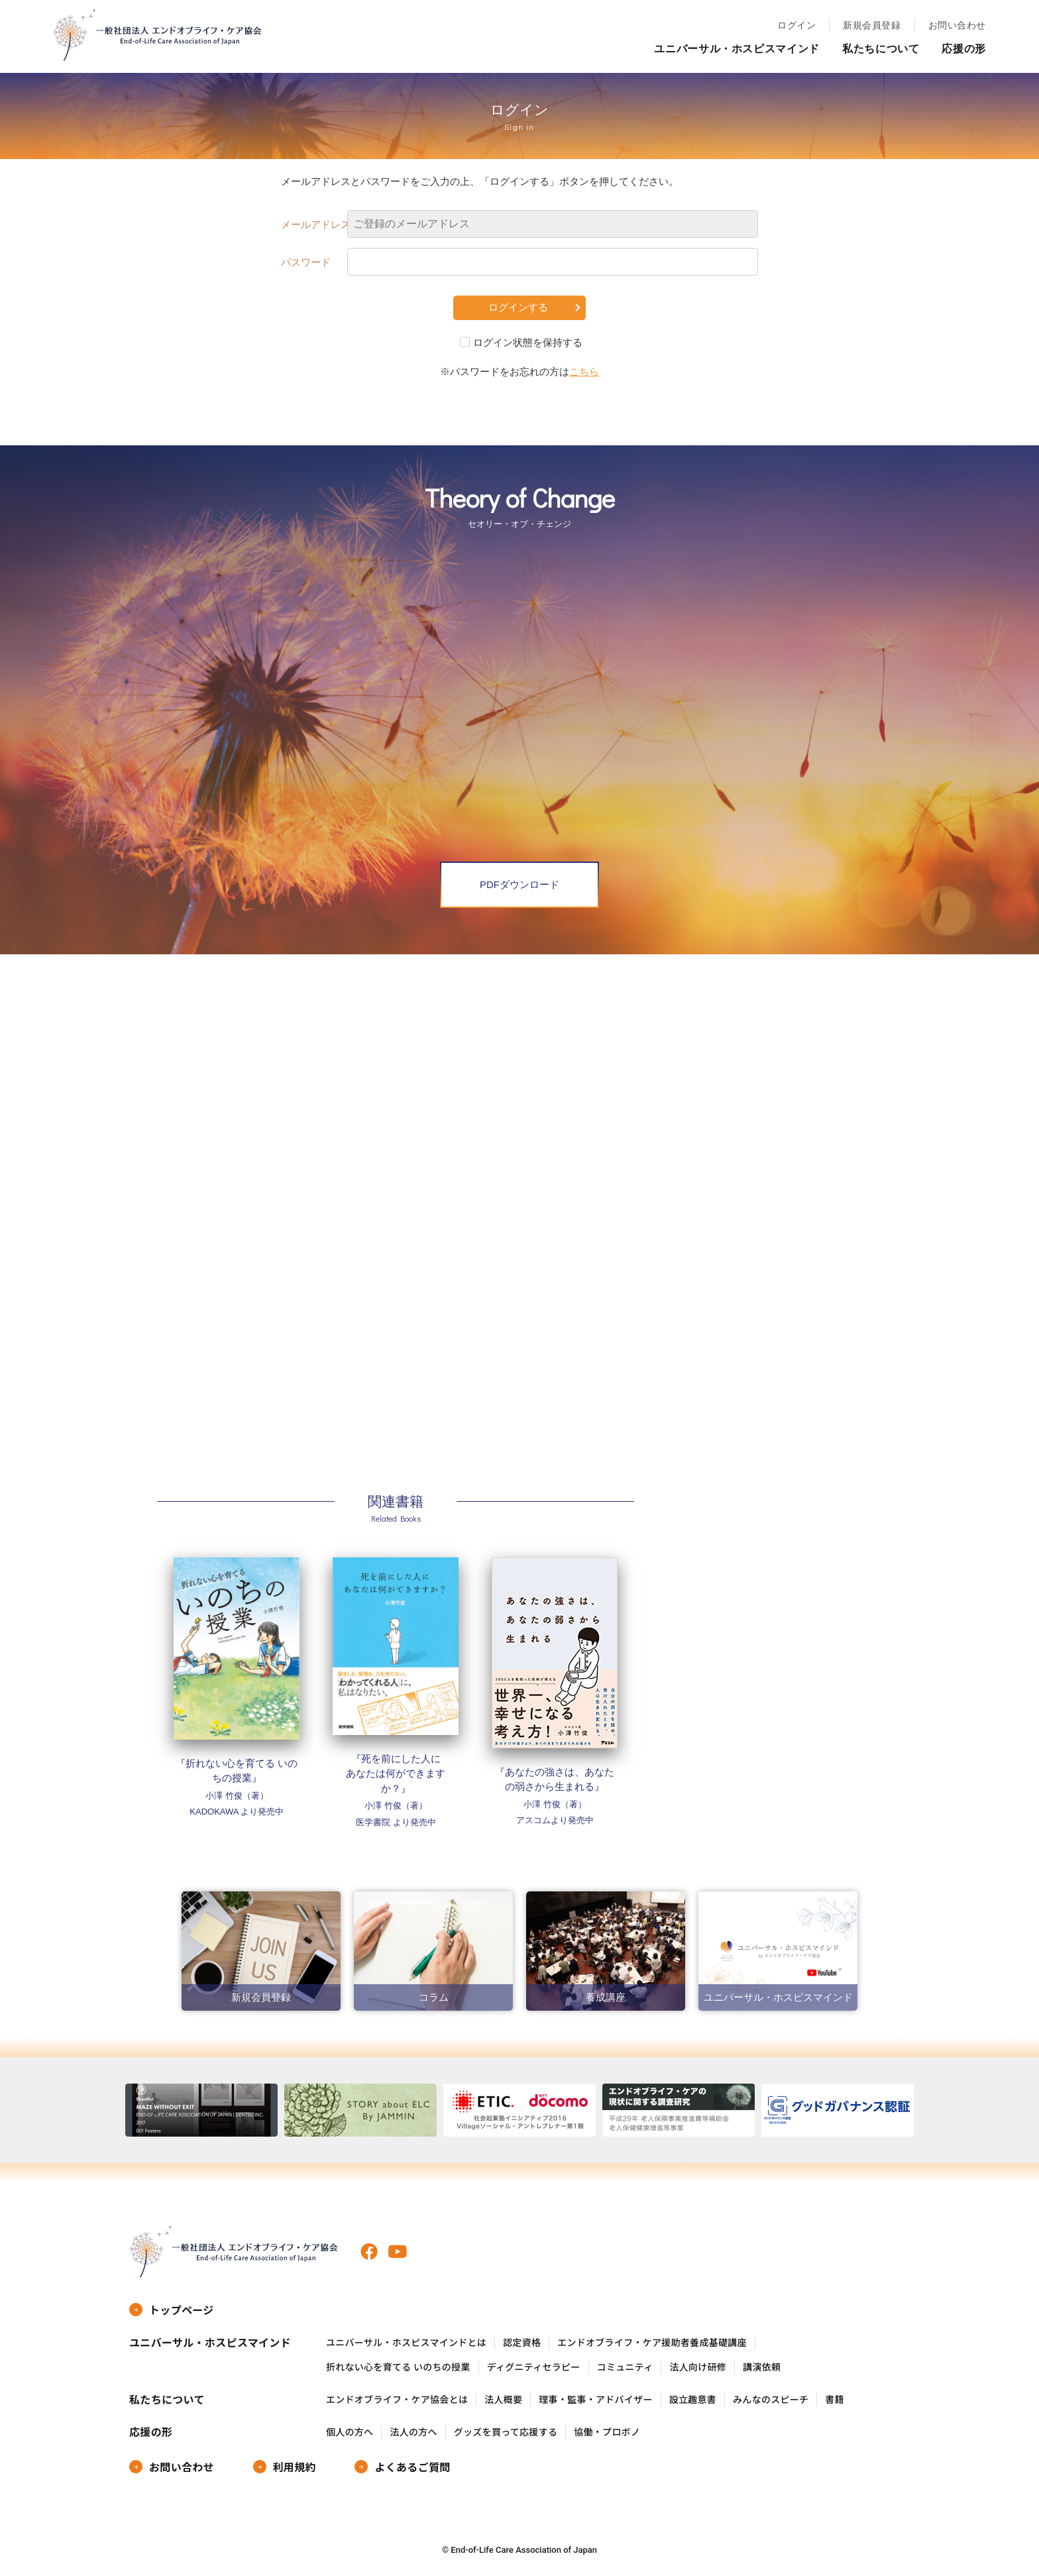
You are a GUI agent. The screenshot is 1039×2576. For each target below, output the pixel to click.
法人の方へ (413, 2432)
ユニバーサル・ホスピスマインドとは (406, 2342)
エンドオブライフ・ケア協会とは (397, 2399)
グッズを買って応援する (505, 2432)
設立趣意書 (692, 2399)
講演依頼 (762, 2367)
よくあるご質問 (412, 2467)
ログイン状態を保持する (527, 342)
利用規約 (294, 2467)
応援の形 (964, 48)
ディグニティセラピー (533, 2367)
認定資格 (522, 2342)
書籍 (834, 2399)
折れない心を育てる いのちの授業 (398, 2367)
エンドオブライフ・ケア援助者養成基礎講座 (652, 2342)
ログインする (518, 307)
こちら (584, 371)
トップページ (181, 2310)
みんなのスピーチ (770, 2399)
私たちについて (880, 48)
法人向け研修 (697, 2367)
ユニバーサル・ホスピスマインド (737, 48)
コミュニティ (625, 2367)
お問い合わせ (957, 25)
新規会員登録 (872, 25)
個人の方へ (349, 2432)
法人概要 (503, 2399)
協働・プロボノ (607, 2432)
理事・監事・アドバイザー (595, 2399)
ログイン (796, 25)
